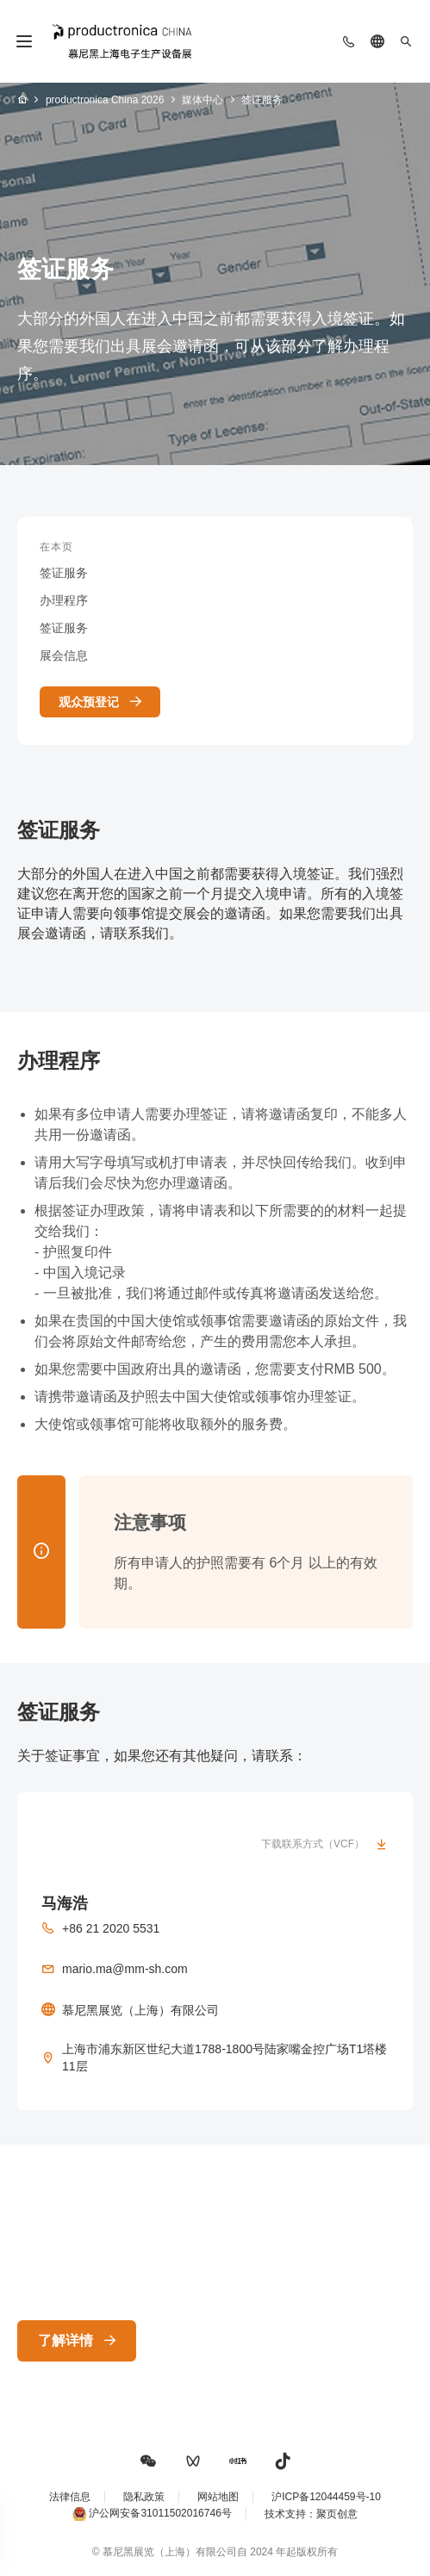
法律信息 (69, 2497)
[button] (148, 2461)
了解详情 (65, 2340)
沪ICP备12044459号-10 (326, 2497)
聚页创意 (337, 2514)
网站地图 (218, 2497)
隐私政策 (144, 2497)
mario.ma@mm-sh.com (125, 1969)
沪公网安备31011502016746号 (160, 2514)
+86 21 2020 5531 (110, 1928)
